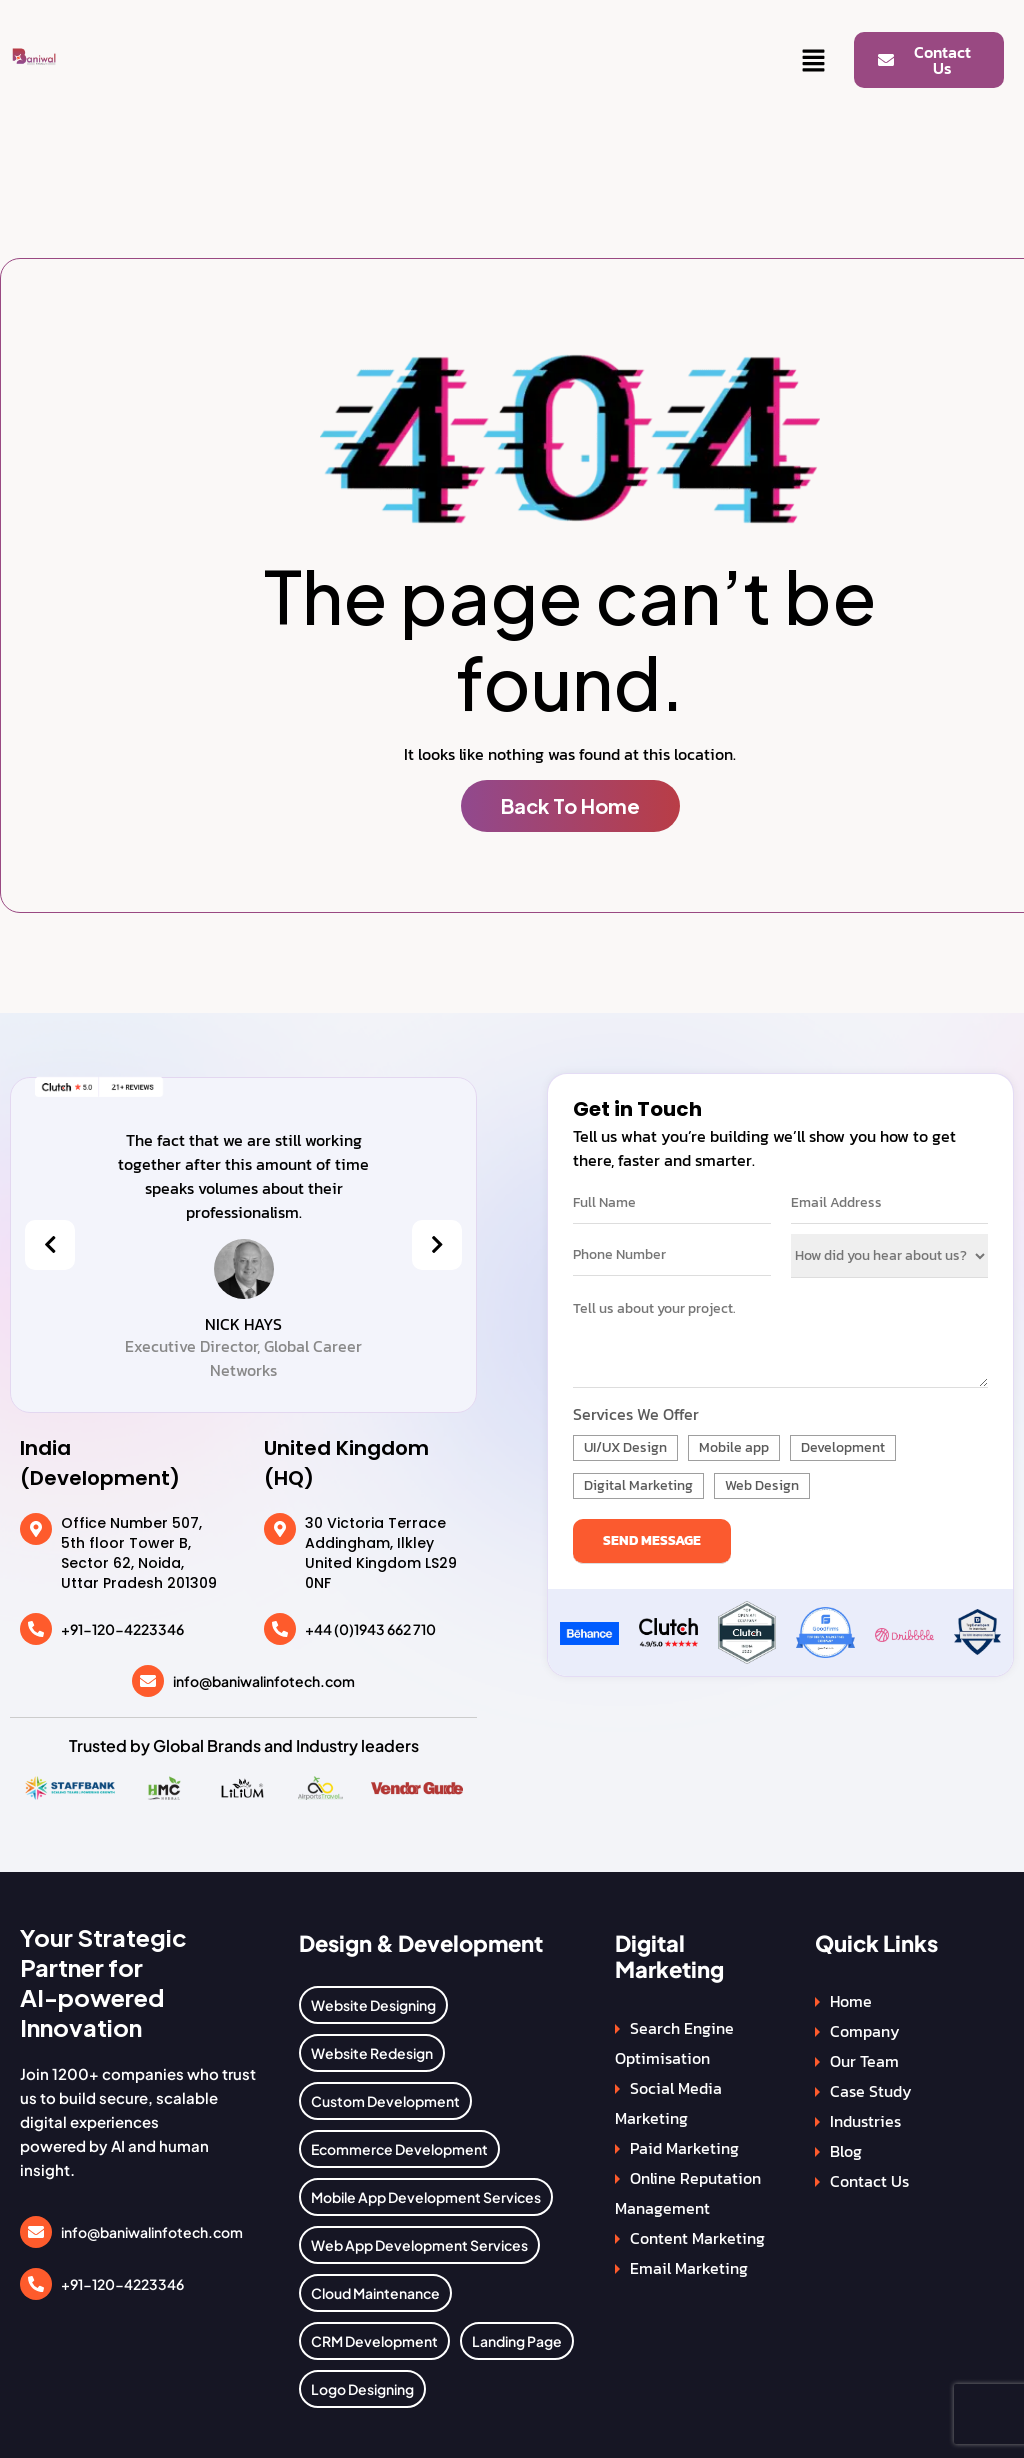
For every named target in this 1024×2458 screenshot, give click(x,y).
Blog (846, 2151)
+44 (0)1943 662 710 (370, 1629)
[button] (814, 62)
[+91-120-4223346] (36, 1629)
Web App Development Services (419, 2245)
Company (865, 2031)
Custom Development (385, 2101)
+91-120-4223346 (122, 1629)
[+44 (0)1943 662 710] (280, 1629)
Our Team (864, 2061)
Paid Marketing (684, 2148)
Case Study (871, 2091)
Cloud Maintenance (375, 2293)
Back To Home (570, 805)
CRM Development (374, 2341)
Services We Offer (636, 1414)
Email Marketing (689, 2268)
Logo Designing (362, 2389)
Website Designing (373, 2005)
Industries (865, 2121)
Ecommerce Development (399, 2149)
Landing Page (517, 2341)
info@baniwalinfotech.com (264, 1681)
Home (851, 2001)
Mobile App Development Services (426, 2197)
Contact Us (869, 2181)
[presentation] (50, 1245)
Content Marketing (697, 2238)
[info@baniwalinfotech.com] (148, 1681)
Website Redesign (372, 2053)
